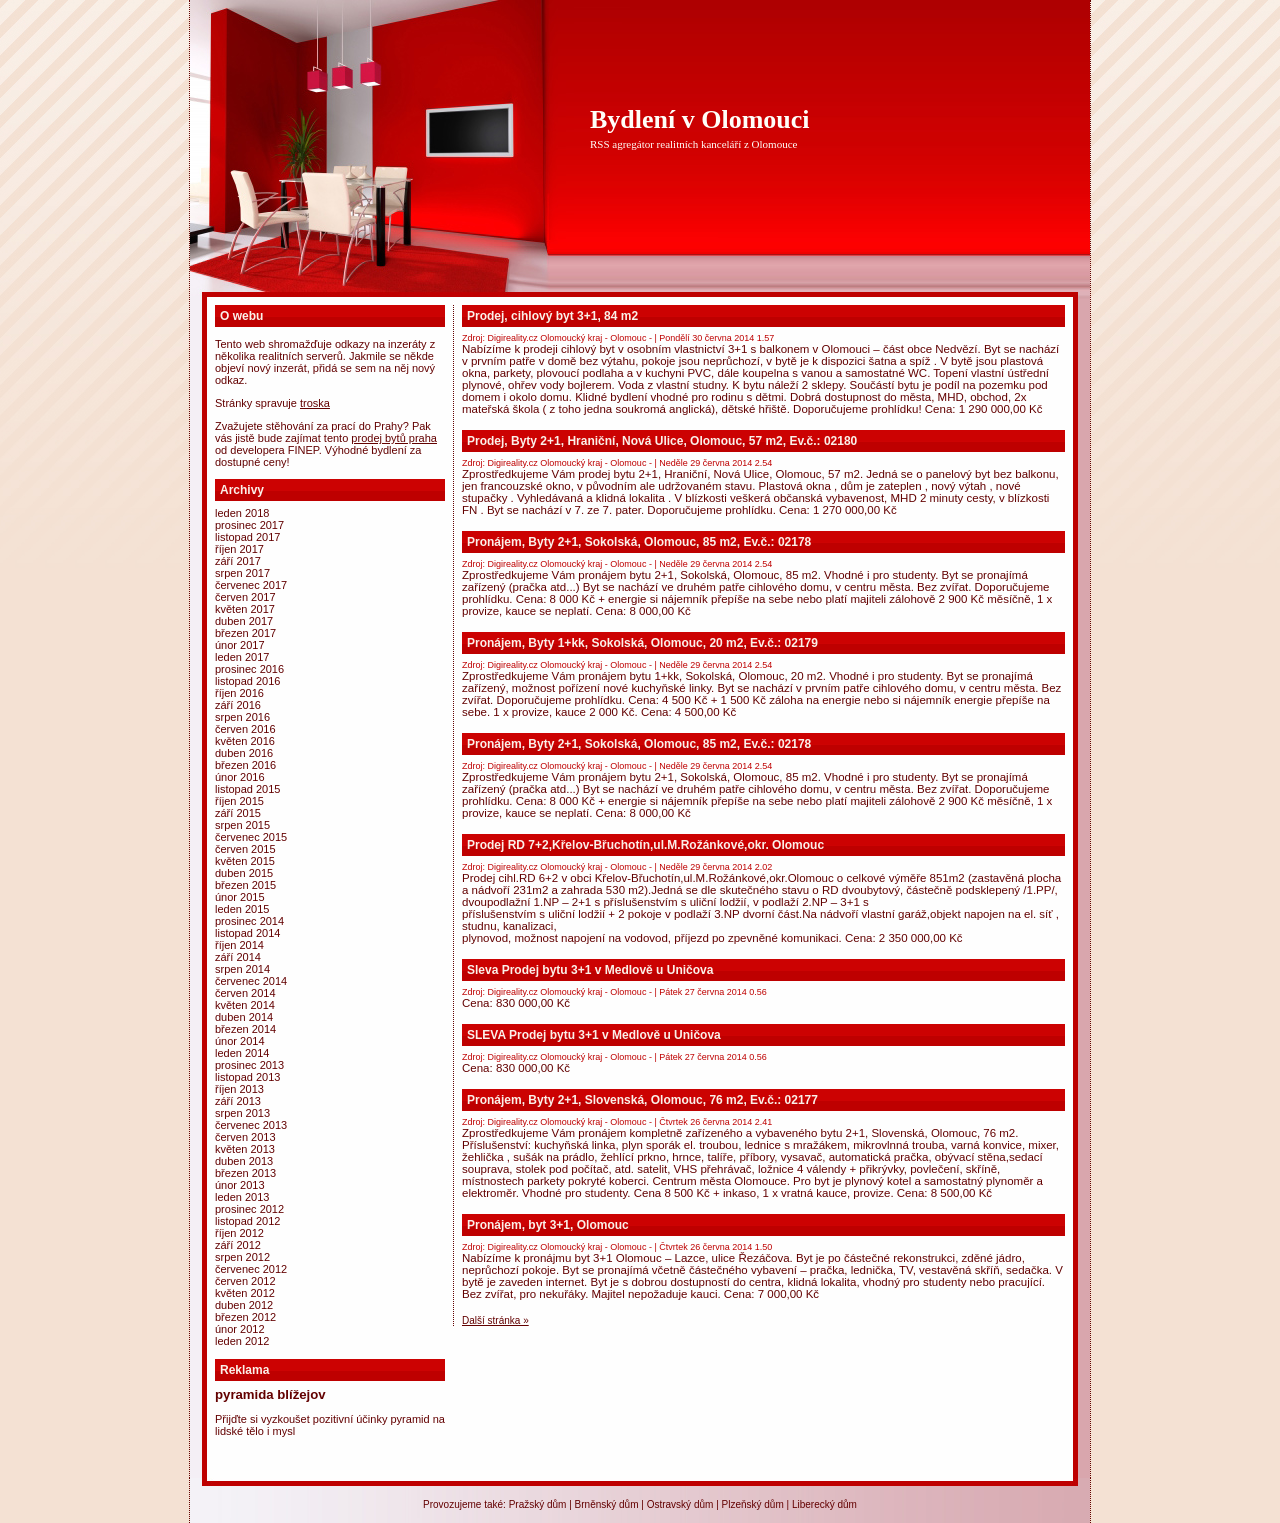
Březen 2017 (245, 633)
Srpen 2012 (242, 1257)
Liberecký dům (824, 1504)
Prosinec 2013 (249, 1065)
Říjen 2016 (239, 693)
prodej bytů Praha (394, 438)
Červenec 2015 (251, 837)
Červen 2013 (245, 1137)
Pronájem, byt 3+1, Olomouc (548, 1225)
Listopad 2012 (247, 1221)
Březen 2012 (245, 1317)
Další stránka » (495, 1320)
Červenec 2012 (251, 1269)
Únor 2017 (240, 645)
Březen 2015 (245, 885)
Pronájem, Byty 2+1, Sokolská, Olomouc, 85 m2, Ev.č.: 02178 (639, 542)
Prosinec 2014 (249, 921)
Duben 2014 (244, 1017)
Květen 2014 (245, 1005)
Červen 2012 (245, 1281)
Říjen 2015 (239, 801)
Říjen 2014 (239, 945)
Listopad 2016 (247, 681)
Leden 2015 (242, 909)
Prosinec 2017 (249, 525)
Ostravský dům (680, 1504)
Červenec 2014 (251, 981)
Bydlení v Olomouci (700, 119)
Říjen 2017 (239, 549)
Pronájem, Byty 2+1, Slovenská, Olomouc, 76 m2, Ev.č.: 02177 (642, 1100)
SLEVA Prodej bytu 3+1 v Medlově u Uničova (594, 1035)
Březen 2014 (245, 1029)
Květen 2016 (245, 741)
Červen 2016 (245, 729)
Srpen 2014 (242, 969)
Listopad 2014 (247, 933)
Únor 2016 (240, 777)
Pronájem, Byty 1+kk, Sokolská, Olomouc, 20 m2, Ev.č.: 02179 (642, 643)
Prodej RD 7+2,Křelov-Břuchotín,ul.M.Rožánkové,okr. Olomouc (645, 845)
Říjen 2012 (239, 1233)
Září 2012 (238, 1245)
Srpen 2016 (242, 717)
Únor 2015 (240, 897)
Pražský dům (538, 1504)
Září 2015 (238, 813)
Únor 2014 (240, 1041)
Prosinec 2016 (249, 669)
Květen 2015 (245, 861)
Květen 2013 (245, 1149)
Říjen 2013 (239, 1089)
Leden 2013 (242, 1197)
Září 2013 (238, 1101)
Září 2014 (238, 957)
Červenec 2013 (251, 1125)
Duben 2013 (244, 1161)
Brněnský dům (607, 1504)
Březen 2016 (245, 765)
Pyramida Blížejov (270, 1394)
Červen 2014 (245, 993)
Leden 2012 (242, 1341)
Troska (315, 403)
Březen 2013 (245, 1173)
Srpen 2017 (242, 573)
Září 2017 (238, 561)
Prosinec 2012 (249, 1209)
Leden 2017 (242, 657)
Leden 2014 (242, 1053)
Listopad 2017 (247, 537)
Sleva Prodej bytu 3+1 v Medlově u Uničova (590, 970)
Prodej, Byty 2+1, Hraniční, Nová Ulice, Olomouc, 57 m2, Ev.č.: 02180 (662, 441)
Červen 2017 (245, 597)
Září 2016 (238, 705)
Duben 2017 (244, 621)
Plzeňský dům (753, 1504)
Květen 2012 (245, 1293)
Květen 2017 (245, 609)
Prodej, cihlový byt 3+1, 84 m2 (552, 316)
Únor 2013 (240, 1185)
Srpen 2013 (242, 1113)
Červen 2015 (245, 849)
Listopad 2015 (247, 789)
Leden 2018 (242, 513)
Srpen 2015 (242, 825)
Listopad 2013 (247, 1077)
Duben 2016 (244, 753)
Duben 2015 (244, 873)
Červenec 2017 (251, 585)
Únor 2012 (240, 1329)
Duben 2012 (244, 1305)
